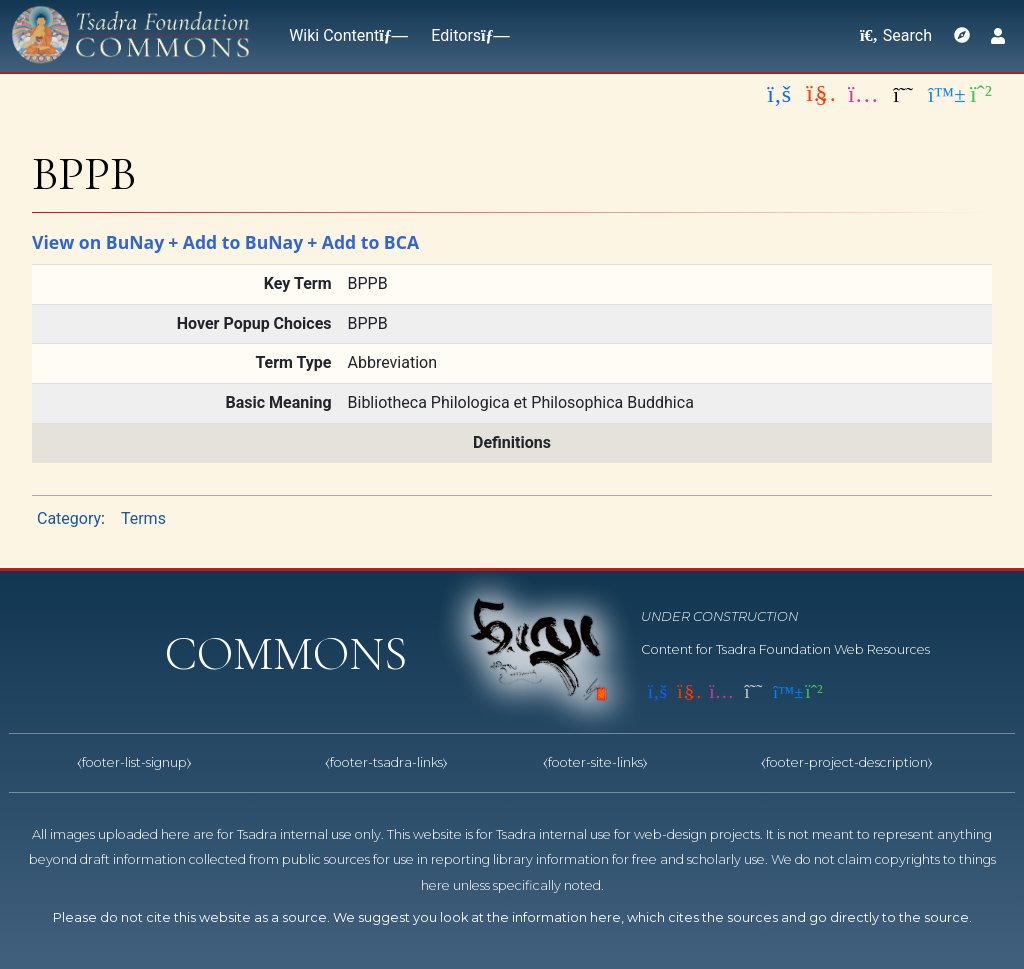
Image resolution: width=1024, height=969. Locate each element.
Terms (143, 518)
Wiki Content (344, 35)
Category (69, 518)
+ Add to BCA (363, 242)
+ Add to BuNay (235, 242)
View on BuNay (98, 242)
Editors (466, 35)
